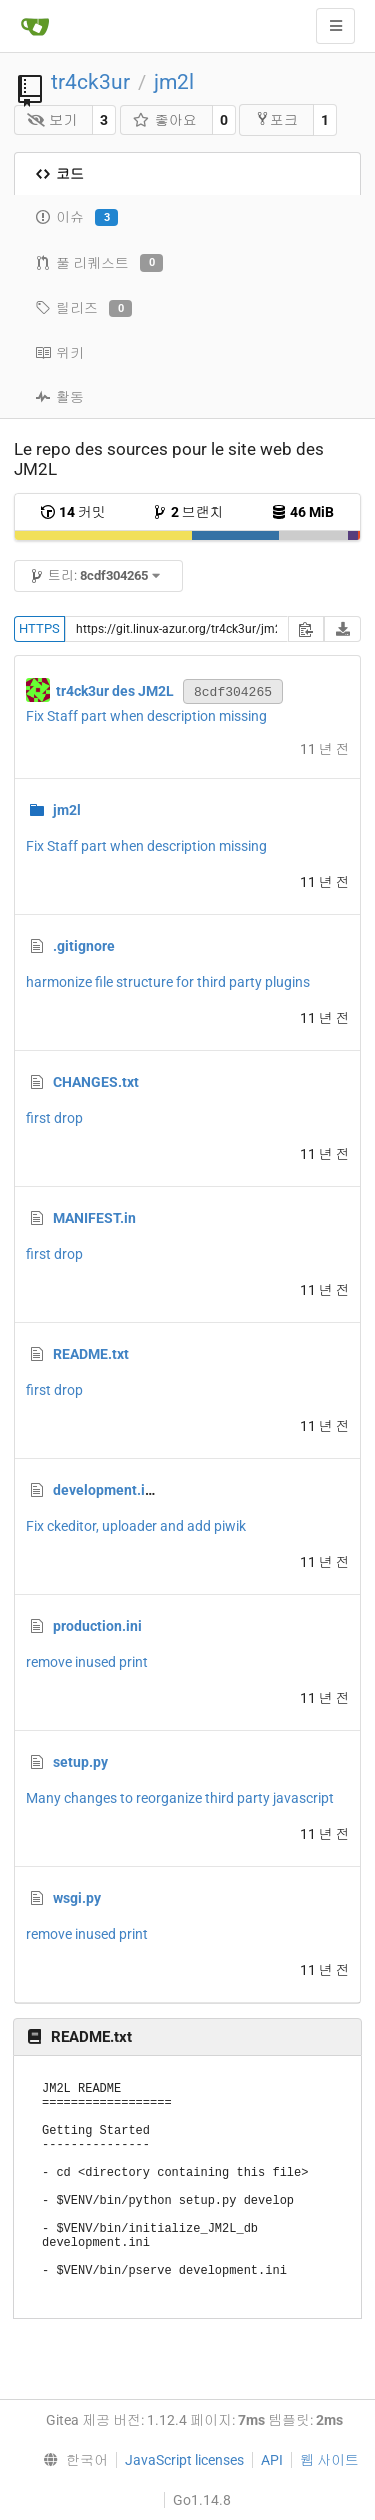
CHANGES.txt (96, 1082)
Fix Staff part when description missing (146, 716)
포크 (276, 119)
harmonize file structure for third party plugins (168, 982)
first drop (54, 1118)
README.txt (91, 1354)
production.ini (97, 1626)
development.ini (105, 1490)
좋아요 (164, 120)
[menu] (71, 2460)
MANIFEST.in (94, 1218)
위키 (59, 353)
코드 (59, 174)
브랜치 (188, 512)
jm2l (174, 82)
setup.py (80, 1762)
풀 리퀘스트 (99, 263)
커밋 (73, 512)
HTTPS (39, 628)
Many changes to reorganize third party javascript (180, 1798)
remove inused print (87, 1662)
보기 (52, 120)
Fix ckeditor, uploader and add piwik (136, 1526)
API (272, 2460)
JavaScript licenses (184, 2460)
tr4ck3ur (90, 82)
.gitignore (84, 946)
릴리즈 (83, 309)
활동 (59, 397)
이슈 (76, 218)
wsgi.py (77, 1898)
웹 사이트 (329, 2460)
